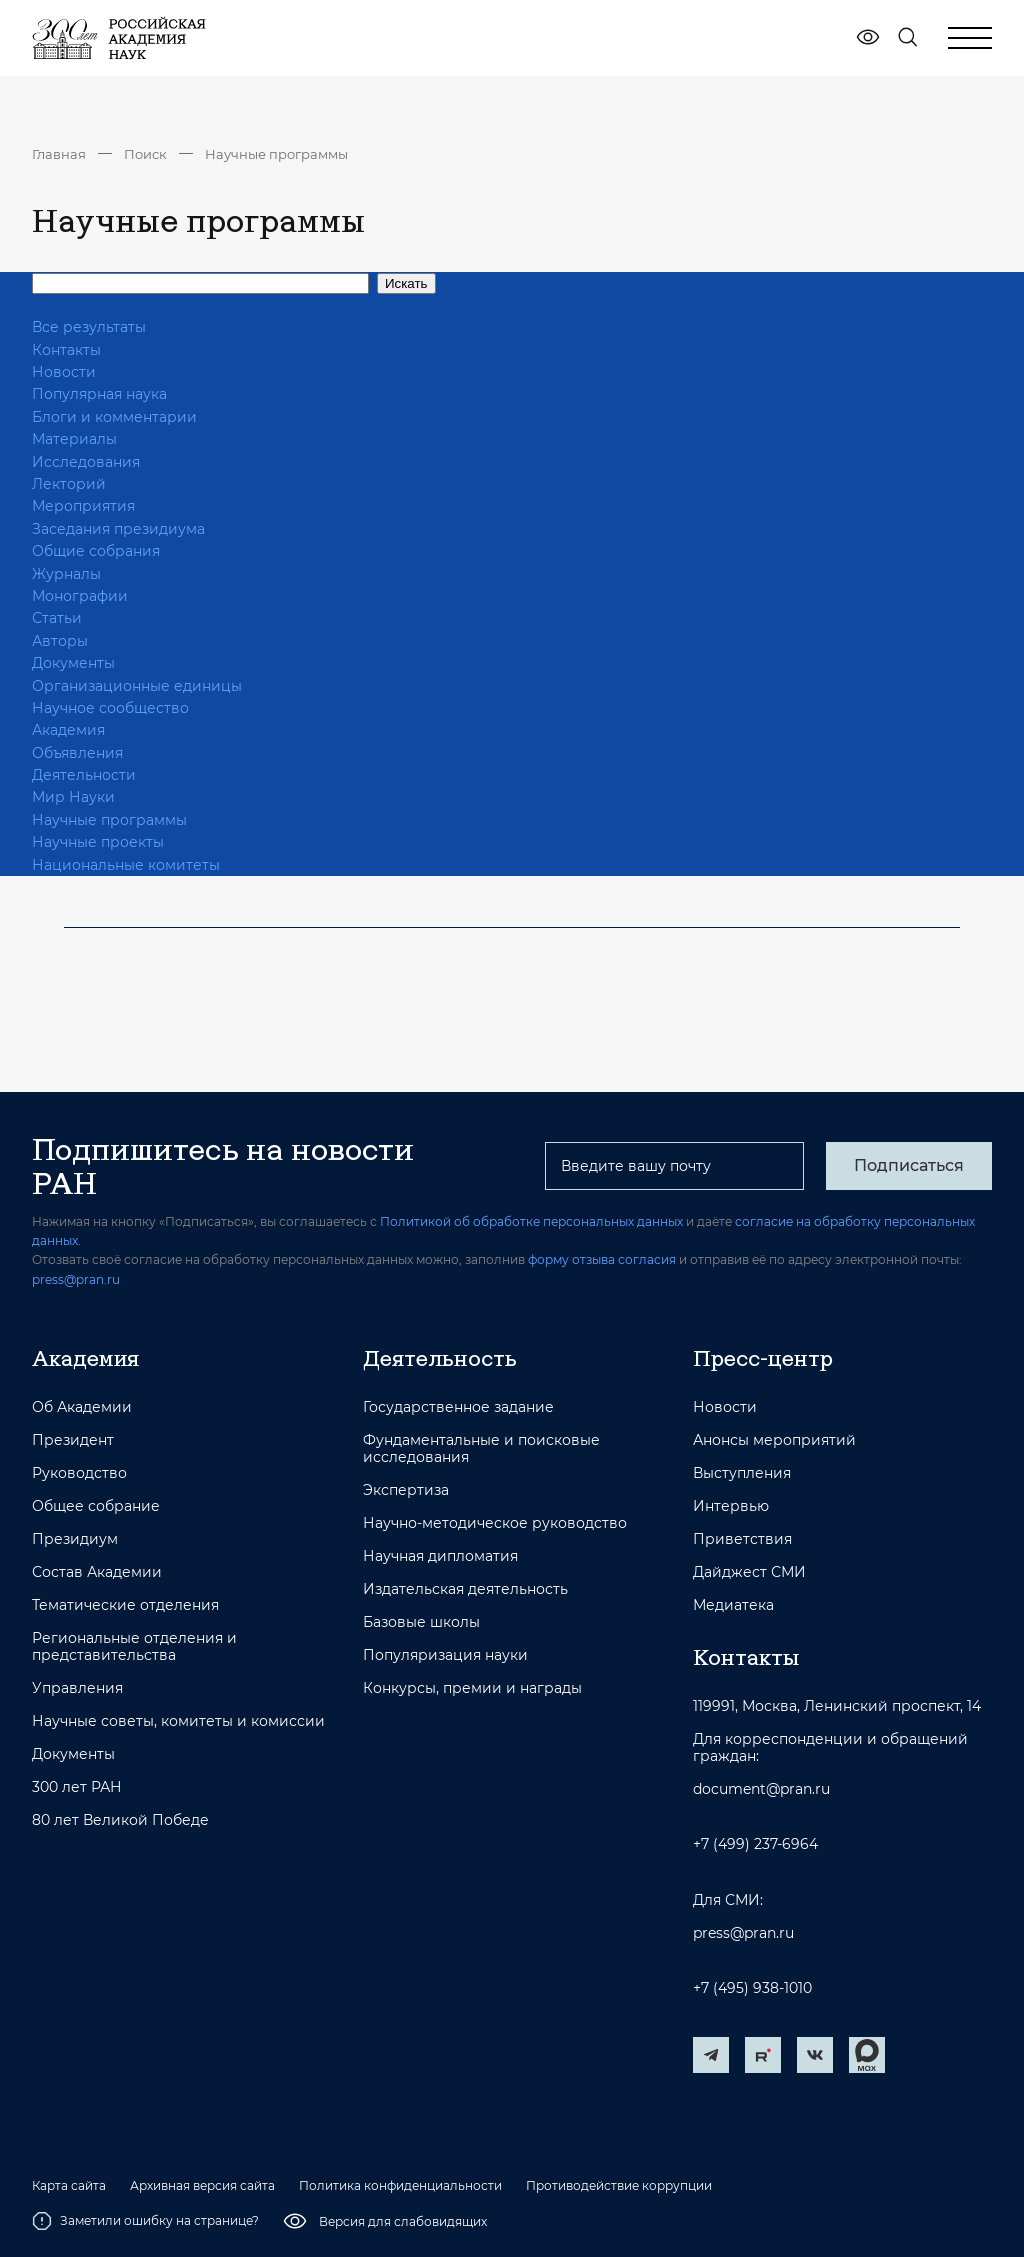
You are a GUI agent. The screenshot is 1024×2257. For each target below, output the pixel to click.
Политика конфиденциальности (400, 2186)
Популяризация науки (445, 1655)
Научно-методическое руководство (495, 1523)
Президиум (75, 1539)
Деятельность (440, 1358)
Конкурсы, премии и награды (472, 1688)
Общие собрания (96, 551)
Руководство (79, 1473)
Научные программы (276, 154)
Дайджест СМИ (749, 1572)
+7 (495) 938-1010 (752, 1988)
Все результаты (89, 327)
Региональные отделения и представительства (134, 1647)
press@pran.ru (76, 1279)
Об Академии (82, 1407)
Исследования (86, 462)
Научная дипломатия (440, 1556)
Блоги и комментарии (114, 417)
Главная (59, 154)
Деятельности (84, 775)
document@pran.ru (761, 1789)
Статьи (57, 618)
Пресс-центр (763, 1358)
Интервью (731, 1506)
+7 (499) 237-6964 (755, 1844)
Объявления (77, 753)
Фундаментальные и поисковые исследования (481, 1449)
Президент (73, 1440)
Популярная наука (99, 394)
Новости (64, 372)
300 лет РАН (77, 1787)
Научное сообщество (110, 708)
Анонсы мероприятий (774, 1440)
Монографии (80, 596)
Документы (73, 663)
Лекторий (69, 484)
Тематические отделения (125, 1605)
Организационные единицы (137, 686)
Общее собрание (96, 1506)
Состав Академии (97, 1572)
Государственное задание (458, 1407)
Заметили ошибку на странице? (145, 2221)
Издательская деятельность (465, 1589)
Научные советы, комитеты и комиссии (178, 1721)
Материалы (74, 439)
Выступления (742, 1473)
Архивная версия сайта (202, 2186)
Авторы (60, 641)
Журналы (66, 574)
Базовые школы (421, 1622)
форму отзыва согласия (602, 1259)
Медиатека (733, 1605)
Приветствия (742, 1539)
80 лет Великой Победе (120, 1820)
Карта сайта (69, 2186)
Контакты (66, 350)
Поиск (145, 154)
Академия (68, 730)
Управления (77, 1688)
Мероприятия (83, 506)
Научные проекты (98, 842)
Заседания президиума (118, 529)
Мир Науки (73, 797)
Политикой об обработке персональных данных (531, 1221)
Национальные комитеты (126, 865)
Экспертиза (406, 1490)
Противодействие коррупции (619, 2186)
